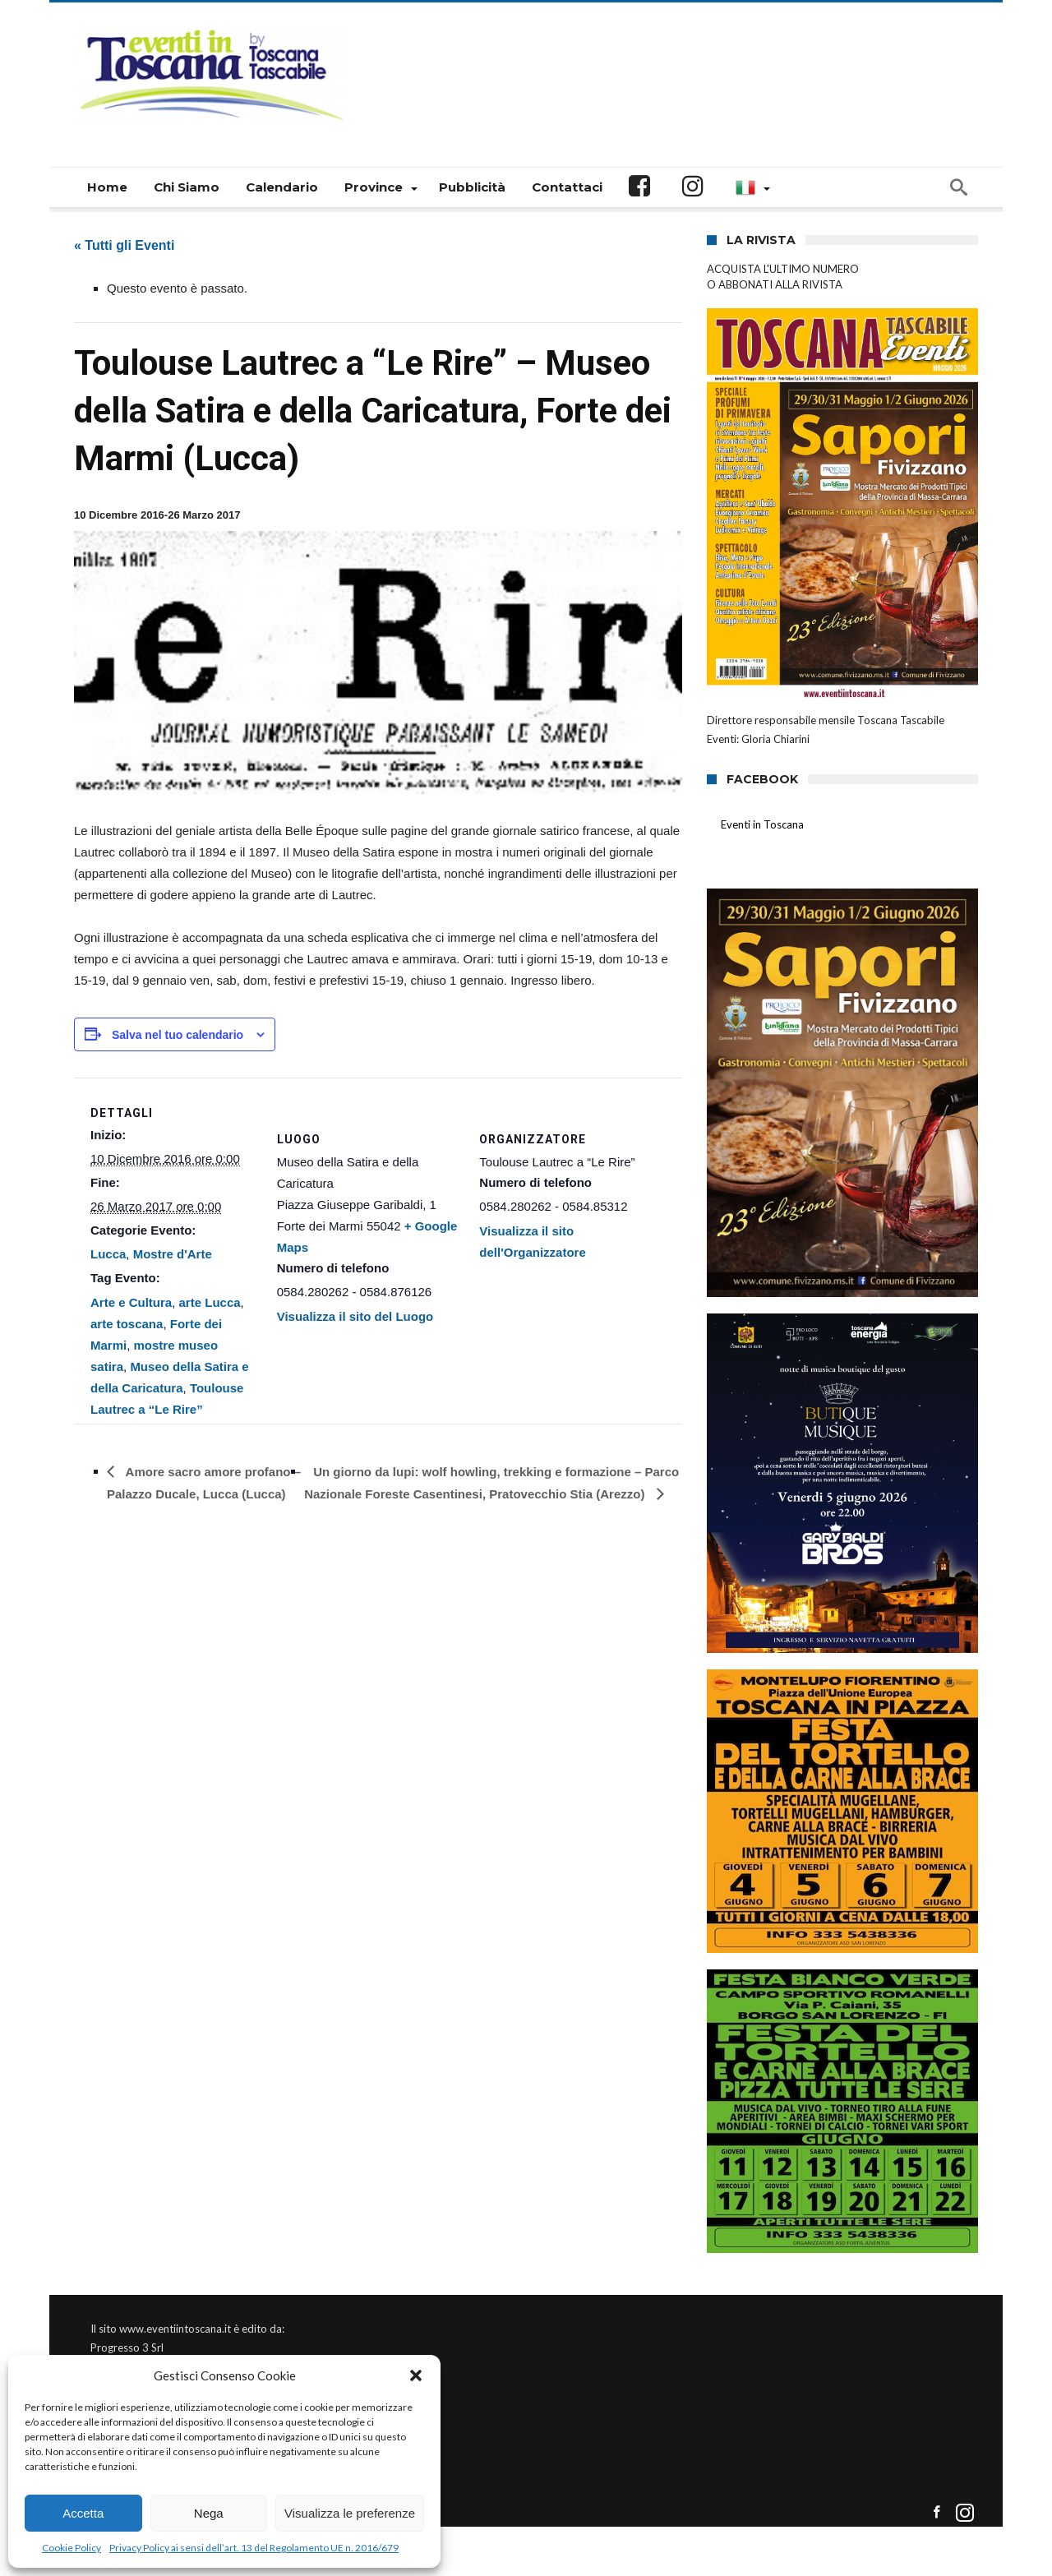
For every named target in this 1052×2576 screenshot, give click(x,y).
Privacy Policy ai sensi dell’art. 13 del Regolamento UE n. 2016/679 (254, 2547)
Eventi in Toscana (762, 824)
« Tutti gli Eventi (124, 245)
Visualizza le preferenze (349, 2513)
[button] (416, 2375)
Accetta (83, 2513)
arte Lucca (210, 1302)
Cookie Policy (71, 2547)
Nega (209, 2513)
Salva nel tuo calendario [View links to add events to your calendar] (177, 1034)
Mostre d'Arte (172, 1254)
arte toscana (126, 1324)
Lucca (108, 1254)
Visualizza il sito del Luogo (355, 1316)
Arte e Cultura (131, 1302)
